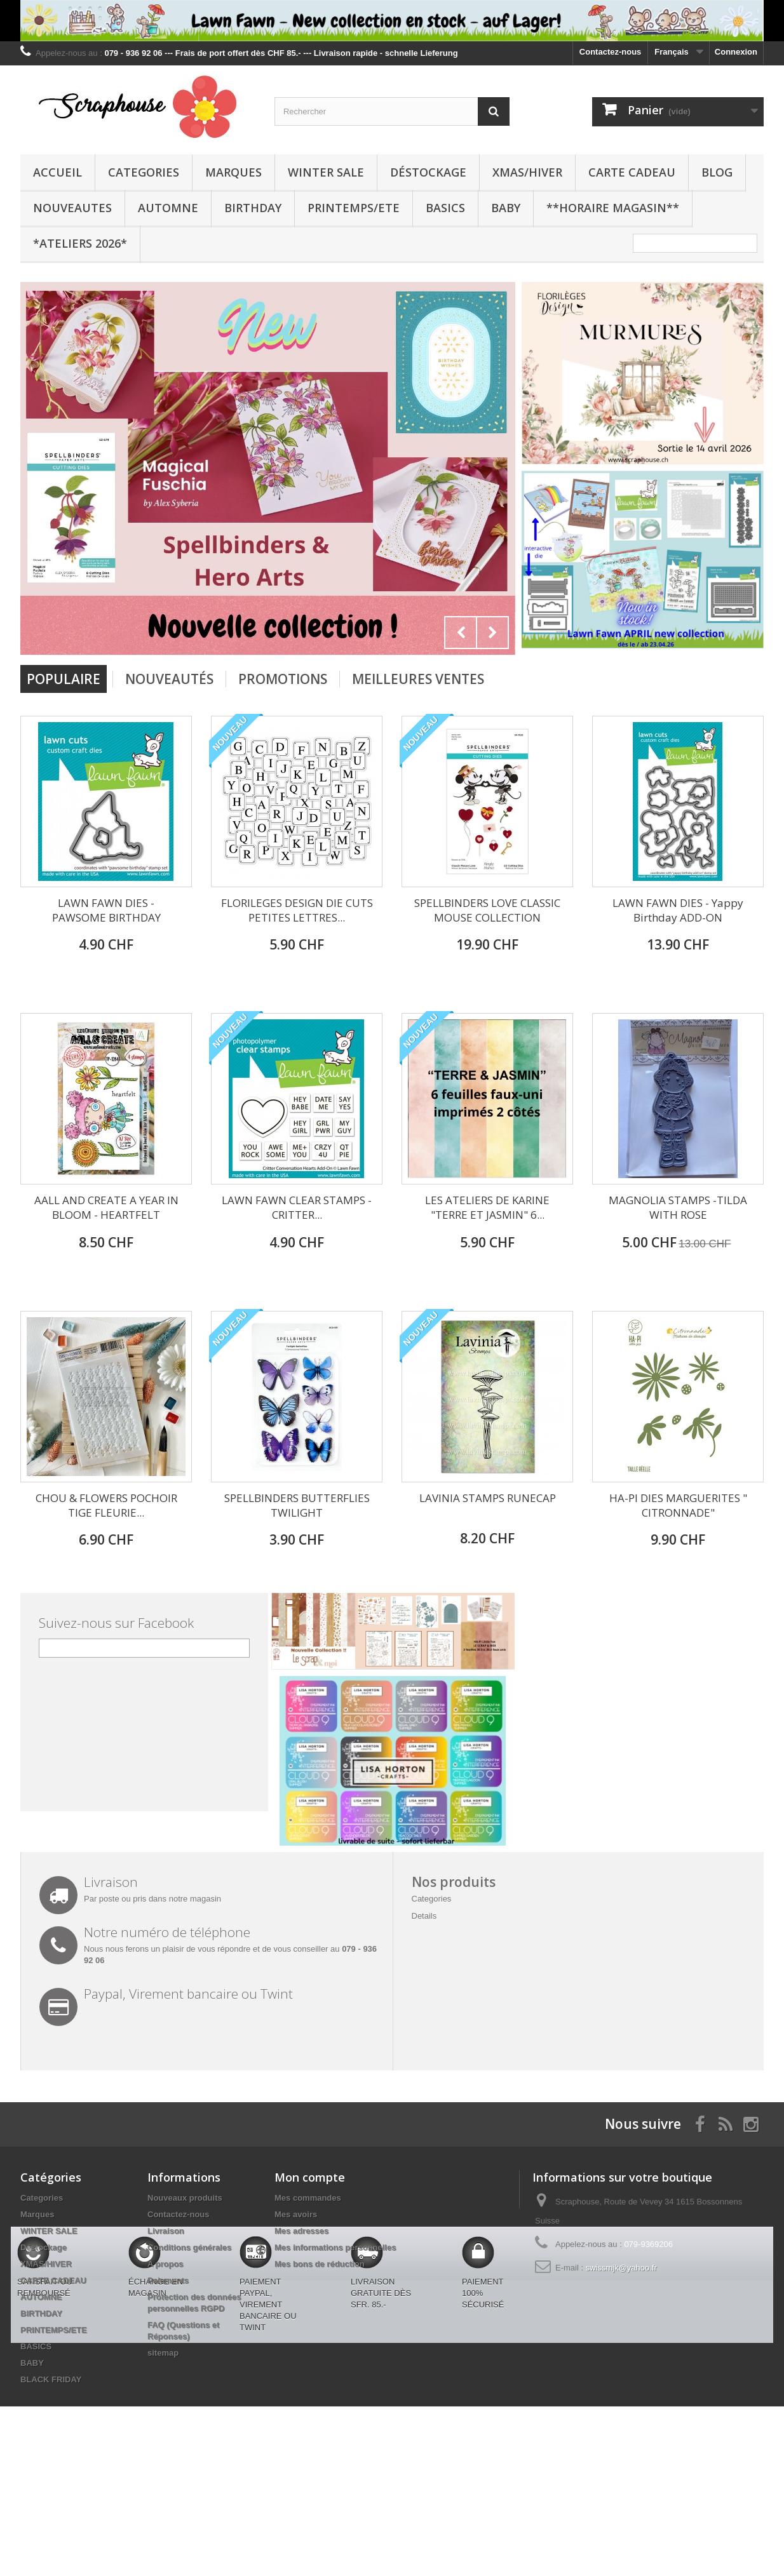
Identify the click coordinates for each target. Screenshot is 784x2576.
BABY (505, 207)
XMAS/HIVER (527, 172)
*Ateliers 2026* (80, 243)
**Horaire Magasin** (612, 207)
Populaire (63, 679)
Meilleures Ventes (418, 679)
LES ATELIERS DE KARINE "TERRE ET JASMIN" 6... (487, 1207)
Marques (233, 172)
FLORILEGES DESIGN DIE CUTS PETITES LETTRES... (297, 910)
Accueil (57, 172)
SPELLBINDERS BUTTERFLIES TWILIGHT (297, 1505)
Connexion (736, 52)
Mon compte (309, 2177)
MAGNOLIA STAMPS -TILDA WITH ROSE (678, 1207)
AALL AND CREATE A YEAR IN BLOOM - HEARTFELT (106, 1207)
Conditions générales (189, 2247)
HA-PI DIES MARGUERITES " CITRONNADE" (678, 1505)
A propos (165, 2264)
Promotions (282, 679)
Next (492, 632)
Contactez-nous (610, 52)
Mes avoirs (295, 2214)
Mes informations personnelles (335, 2247)
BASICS (445, 207)
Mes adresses (301, 2231)
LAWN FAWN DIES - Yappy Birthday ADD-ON (677, 910)
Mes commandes (307, 2198)
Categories (143, 172)
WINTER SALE (326, 172)
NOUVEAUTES (72, 207)
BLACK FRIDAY (50, 2379)
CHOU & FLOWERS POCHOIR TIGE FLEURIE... (106, 1505)
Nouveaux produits (184, 2198)
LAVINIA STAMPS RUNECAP (487, 1498)
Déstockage (428, 172)
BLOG (717, 172)
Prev (460, 632)
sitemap (163, 2353)
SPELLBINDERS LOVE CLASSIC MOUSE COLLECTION (487, 910)
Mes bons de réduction (319, 2264)
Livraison (165, 2231)
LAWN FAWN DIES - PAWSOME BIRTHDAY (106, 910)
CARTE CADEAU (631, 172)
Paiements (168, 2280)
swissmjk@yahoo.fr (621, 2267)
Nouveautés (169, 679)
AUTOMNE (168, 207)
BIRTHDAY (252, 207)
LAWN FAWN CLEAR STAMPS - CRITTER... (297, 1207)
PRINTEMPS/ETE (354, 207)
